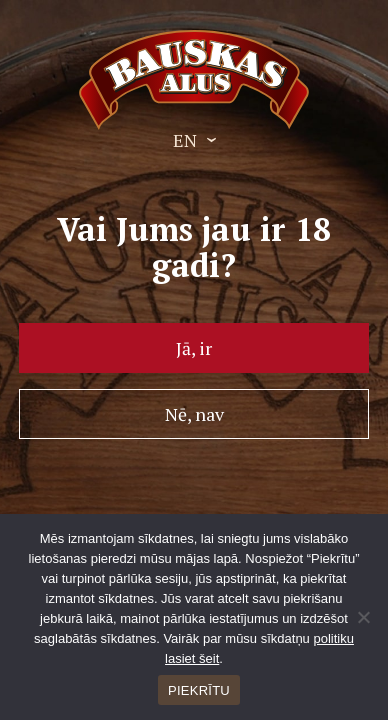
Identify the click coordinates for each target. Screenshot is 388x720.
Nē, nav (194, 414)
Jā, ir (194, 348)
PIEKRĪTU (199, 690)
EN (185, 140)
